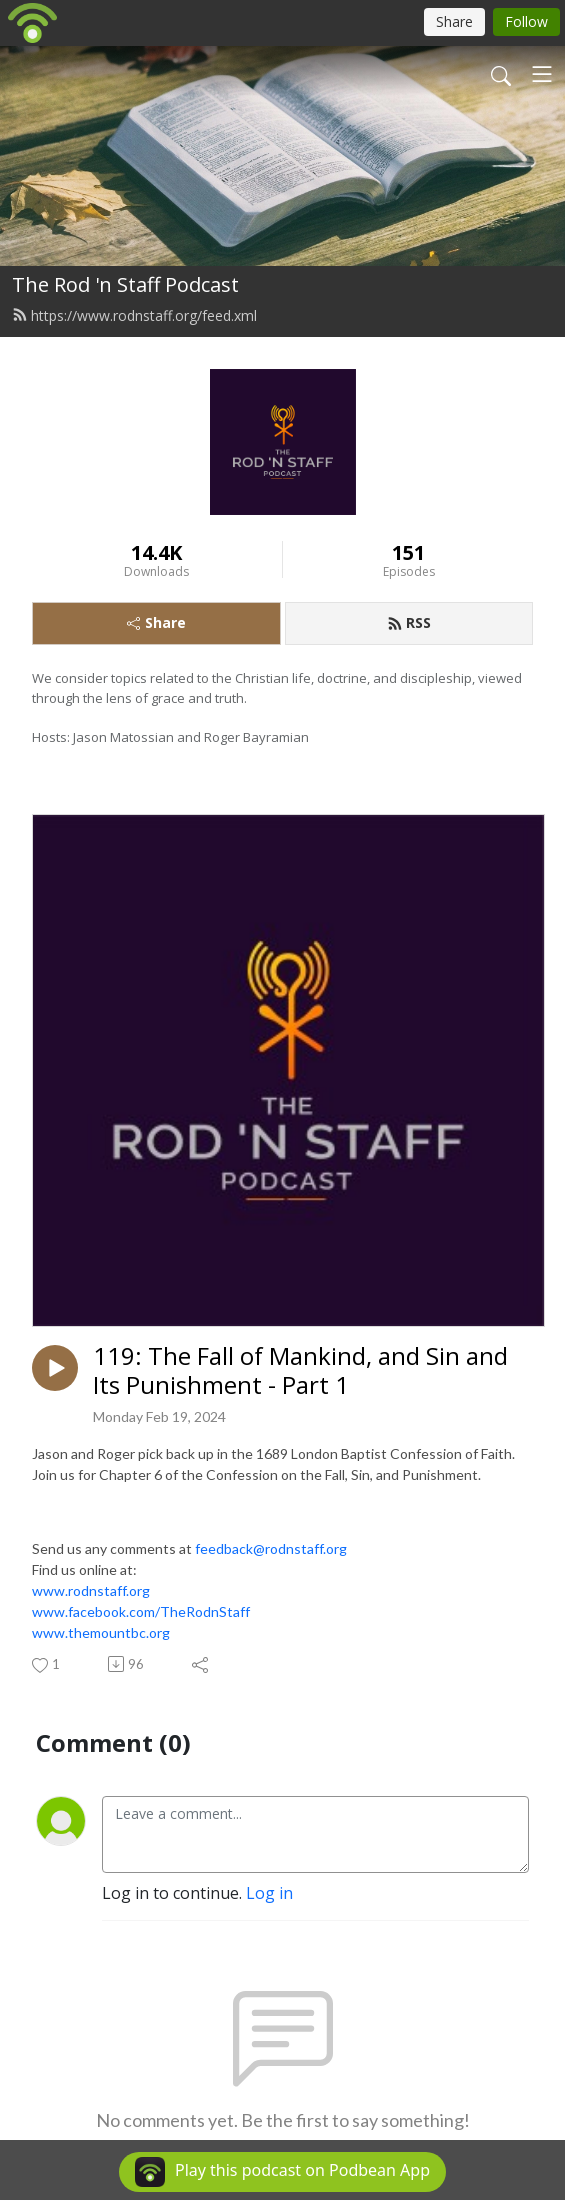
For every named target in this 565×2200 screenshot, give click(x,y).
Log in (269, 1893)
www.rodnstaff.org (91, 1590)
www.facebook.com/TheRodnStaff (141, 1611)
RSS (409, 622)
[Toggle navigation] (542, 74)
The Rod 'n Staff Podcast (125, 284)
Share (156, 622)
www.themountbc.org (101, 1632)
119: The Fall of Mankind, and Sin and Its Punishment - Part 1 (300, 1371)
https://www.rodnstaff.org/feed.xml (134, 315)
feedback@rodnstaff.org (271, 1548)
